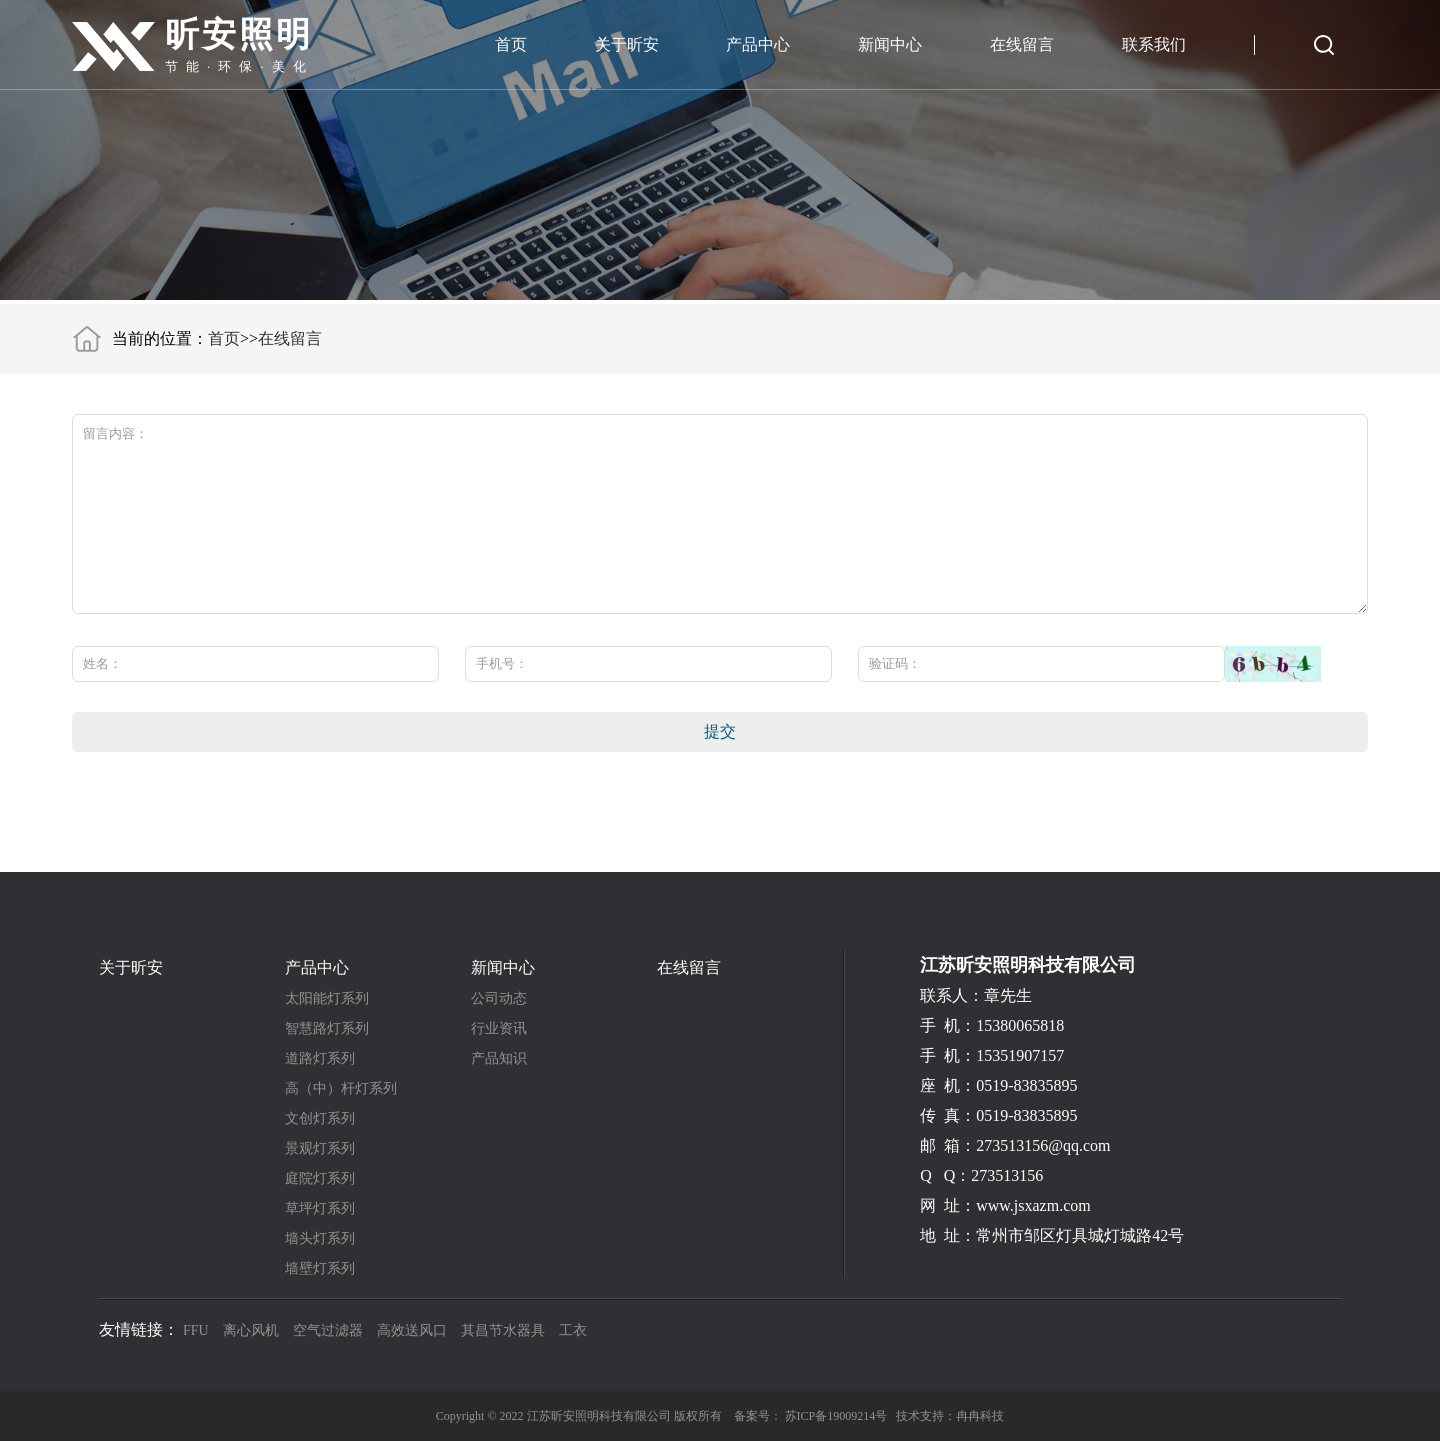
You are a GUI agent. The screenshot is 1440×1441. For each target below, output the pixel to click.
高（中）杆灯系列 (341, 1089)
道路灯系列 (320, 1059)
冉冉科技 (980, 1416)
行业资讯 (499, 1029)
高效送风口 (412, 1330)
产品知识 (499, 1059)
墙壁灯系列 (320, 1269)
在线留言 (1022, 44)
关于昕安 (627, 44)
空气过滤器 (328, 1330)
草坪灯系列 (320, 1209)
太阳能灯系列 (327, 999)
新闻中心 (890, 44)
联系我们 (1154, 44)
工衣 (573, 1330)
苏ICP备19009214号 (836, 1416)
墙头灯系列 (320, 1239)
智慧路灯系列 (327, 1029)
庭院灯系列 (320, 1179)
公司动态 (499, 999)
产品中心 (758, 44)
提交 (720, 731)
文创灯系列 (320, 1119)
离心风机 (251, 1330)
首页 (511, 44)
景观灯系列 (320, 1149)
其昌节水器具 (503, 1330)
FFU (196, 1330)
